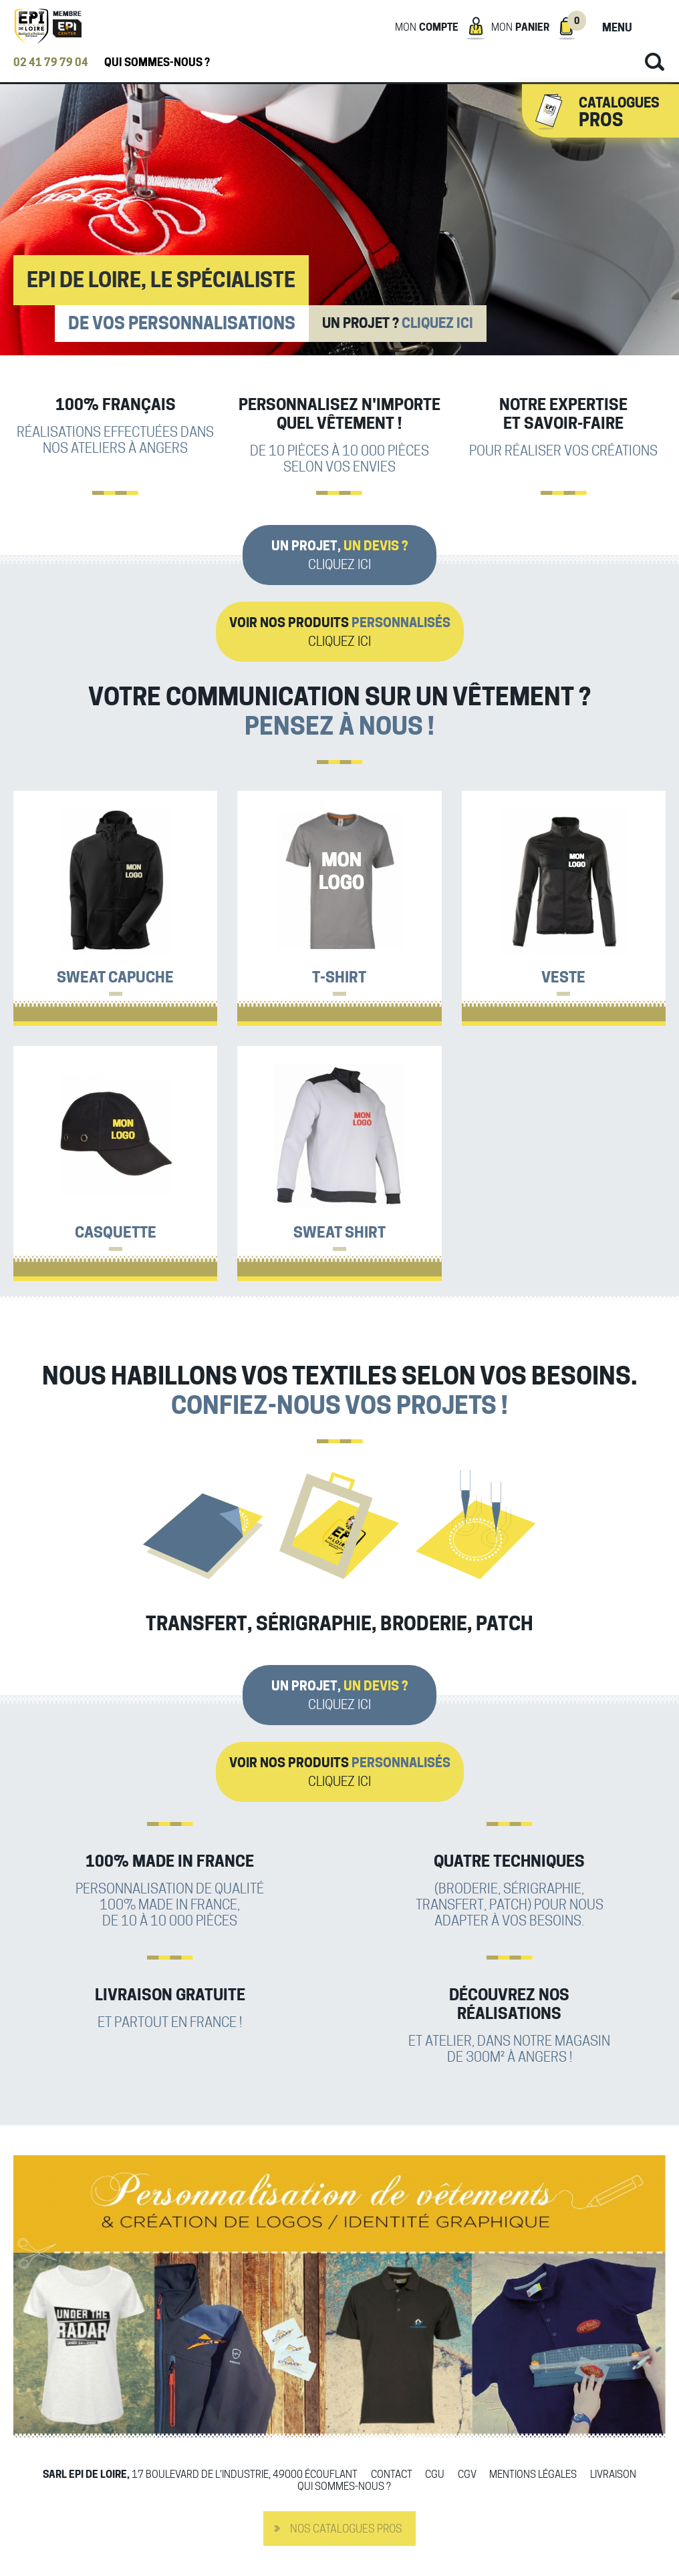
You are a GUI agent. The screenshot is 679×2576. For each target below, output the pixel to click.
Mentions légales (533, 2475)
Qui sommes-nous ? (157, 62)
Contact (391, 2475)
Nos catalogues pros (346, 2529)
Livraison (613, 2475)
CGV (467, 2475)
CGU (434, 2475)
